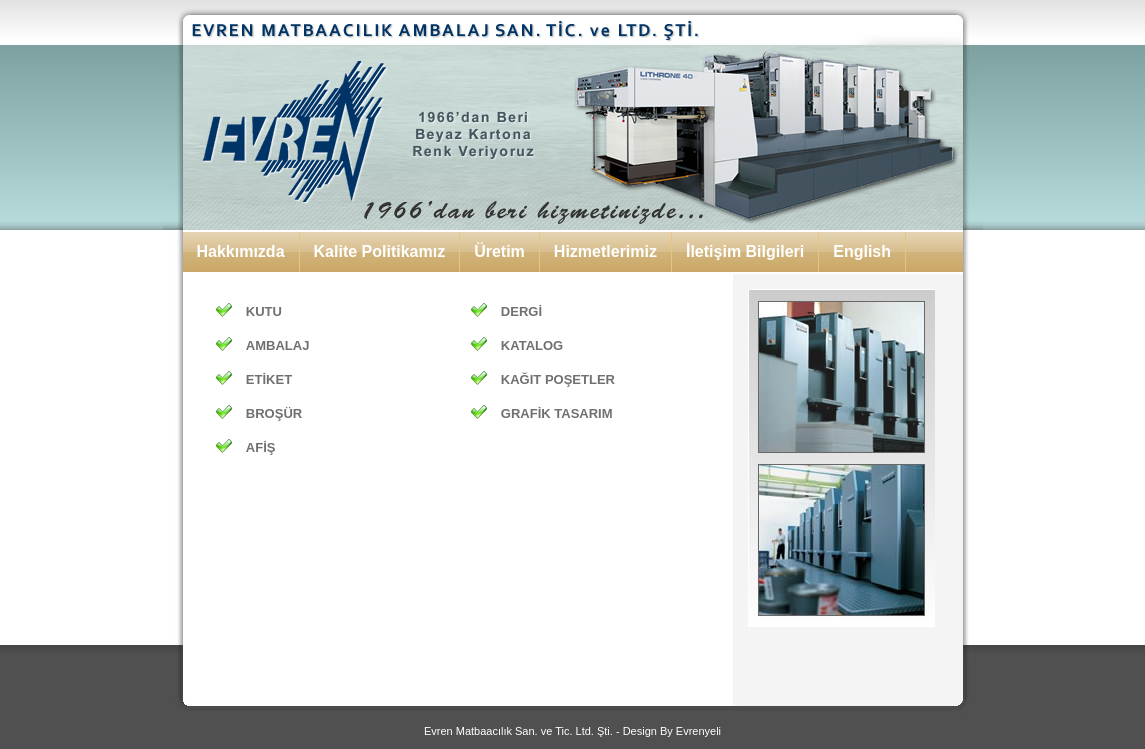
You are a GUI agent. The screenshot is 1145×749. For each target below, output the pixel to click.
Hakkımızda (241, 251)
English (862, 251)
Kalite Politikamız (380, 251)
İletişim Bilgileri (745, 251)
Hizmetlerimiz (605, 251)
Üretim (499, 251)
